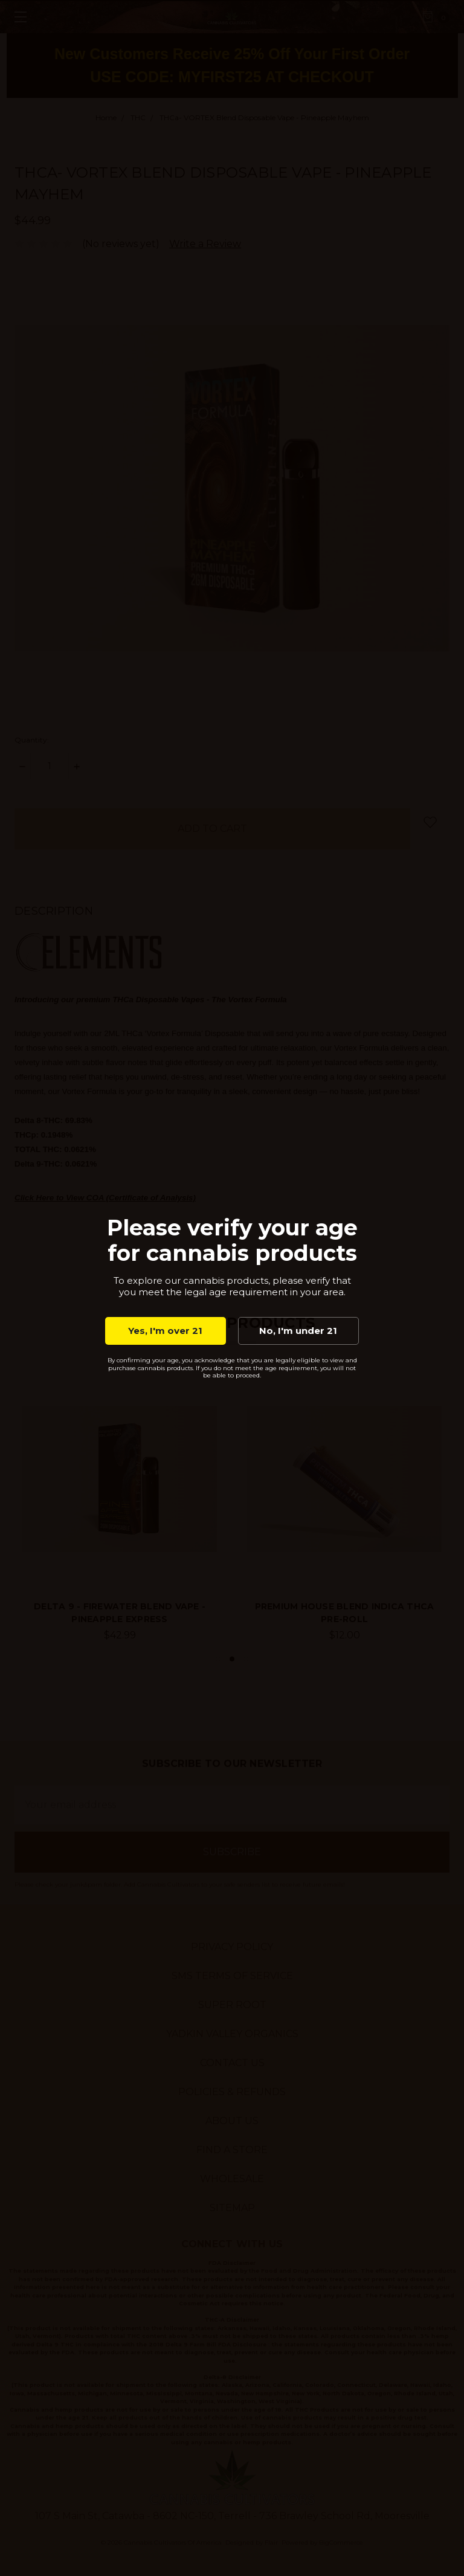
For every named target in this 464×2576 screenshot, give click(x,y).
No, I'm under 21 (298, 1330)
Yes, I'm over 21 (165, 1330)
